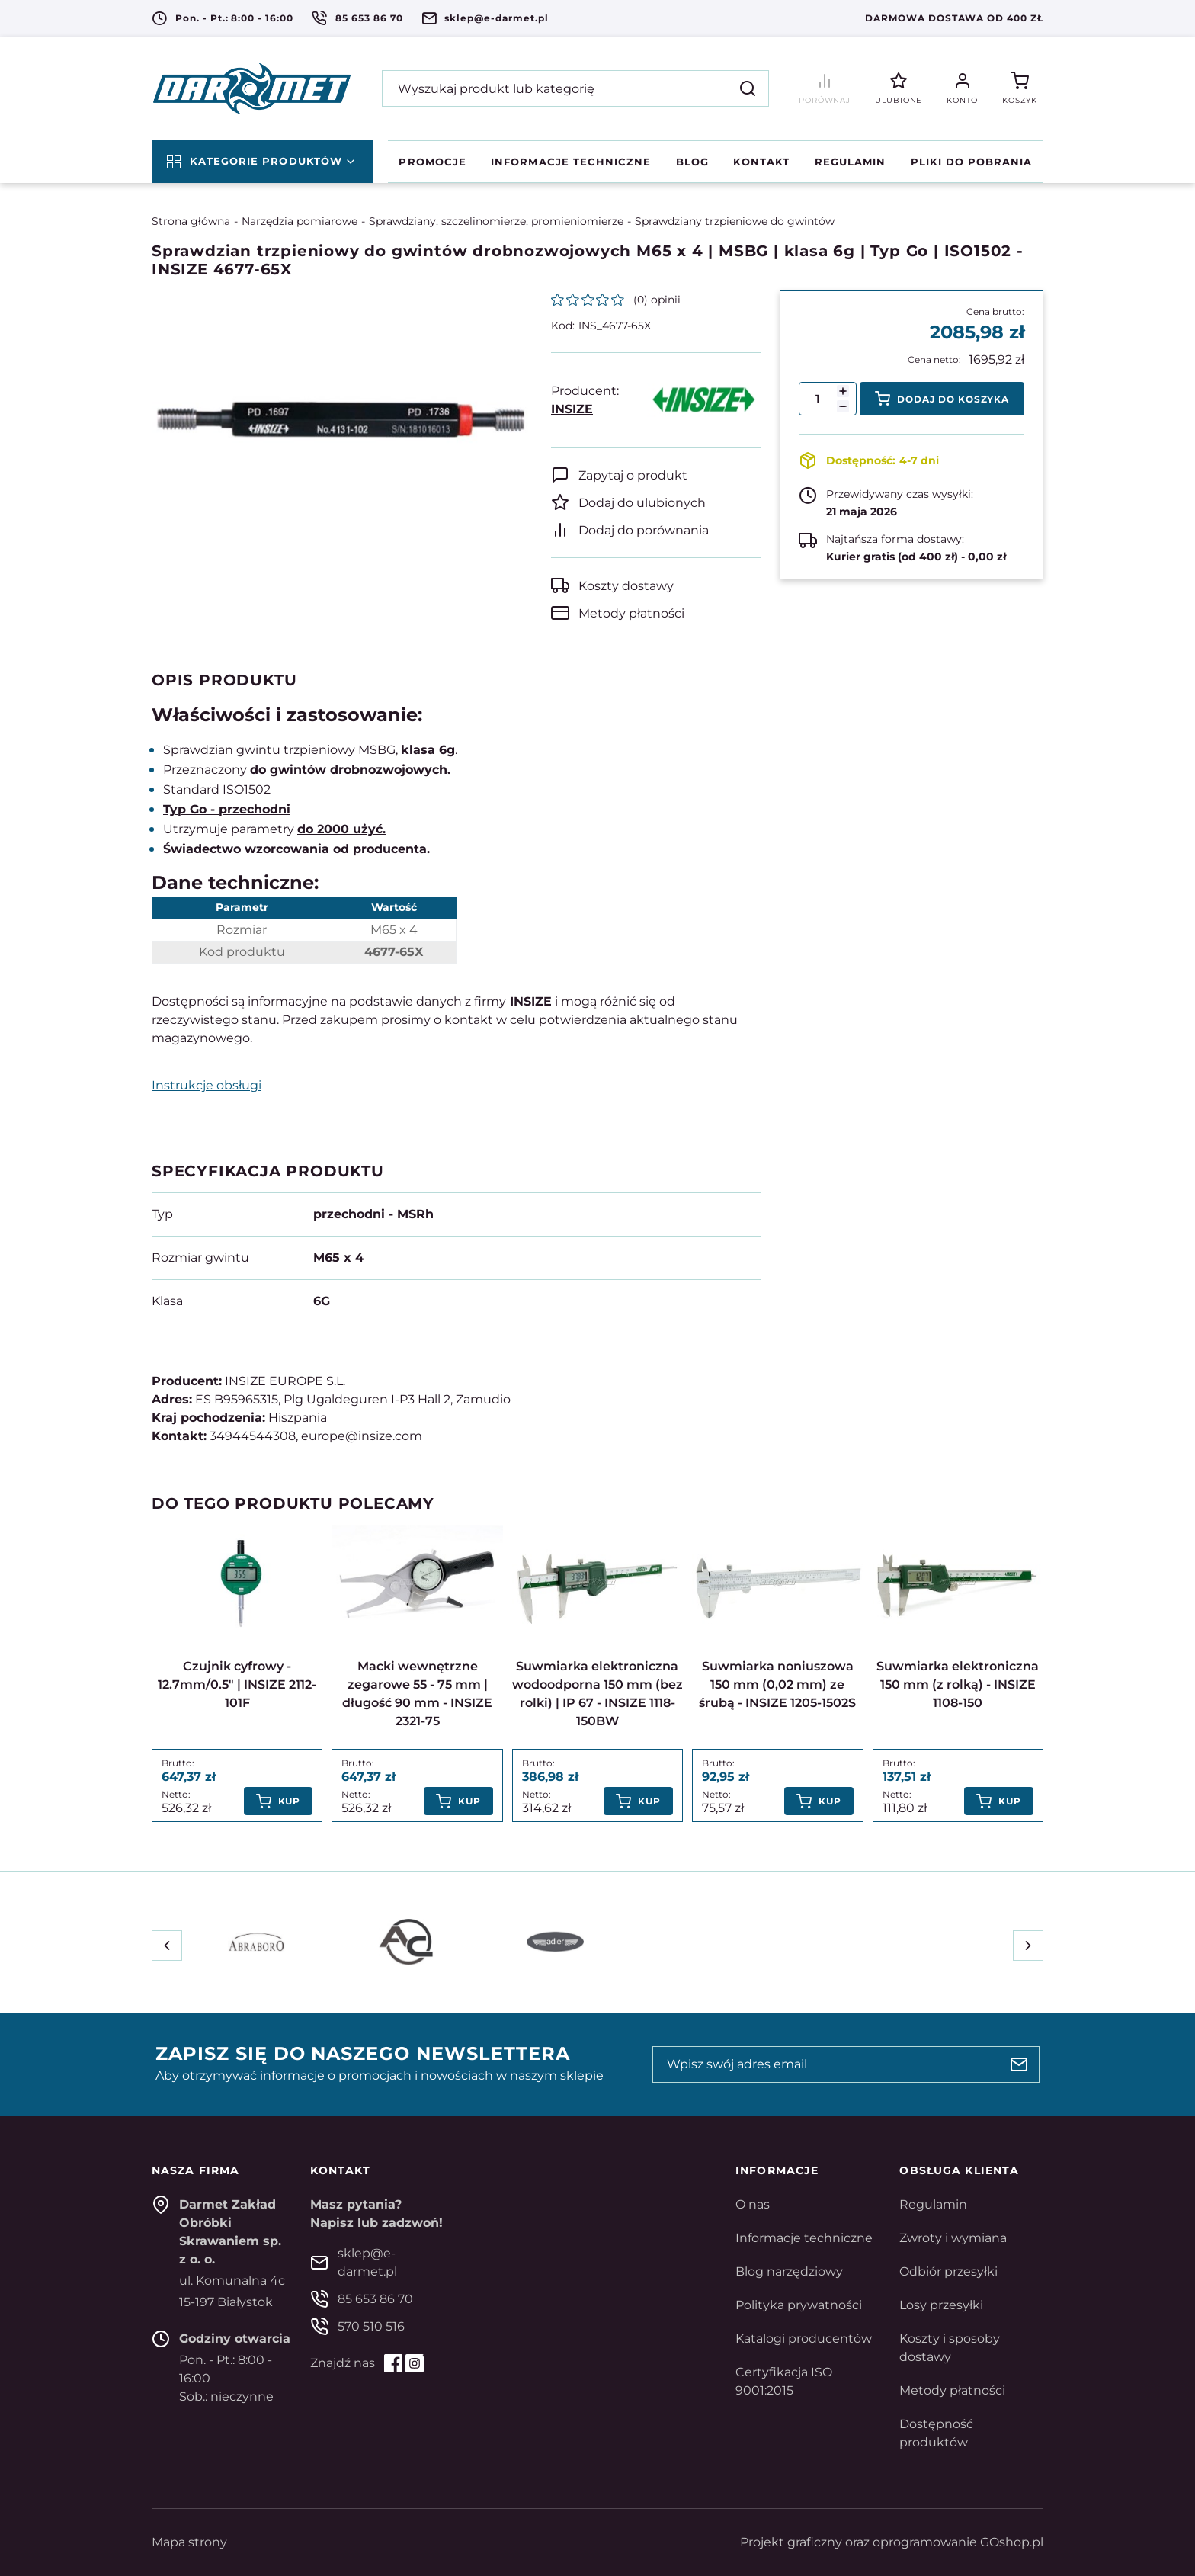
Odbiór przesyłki (948, 2271)
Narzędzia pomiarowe (299, 221)
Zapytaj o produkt (632, 475)
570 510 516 (371, 2326)
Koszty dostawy (626, 586)
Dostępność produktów (936, 2433)
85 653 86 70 (369, 18)
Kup (289, 1801)
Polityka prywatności (798, 2305)
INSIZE (572, 409)
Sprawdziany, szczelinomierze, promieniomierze (496, 221)
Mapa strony (189, 2542)
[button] (843, 406)
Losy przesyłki (941, 2305)
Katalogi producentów (803, 2338)
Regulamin (850, 162)
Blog (692, 162)
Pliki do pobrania (972, 162)
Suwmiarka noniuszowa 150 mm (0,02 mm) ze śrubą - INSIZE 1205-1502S (777, 1684)
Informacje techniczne (571, 162)
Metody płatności (631, 613)
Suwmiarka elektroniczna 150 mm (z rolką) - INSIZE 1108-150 (957, 1684)
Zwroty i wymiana (953, 2238)
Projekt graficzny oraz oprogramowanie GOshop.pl (891, 2542)
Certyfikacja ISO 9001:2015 (783, 2381)
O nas (752, 2204)
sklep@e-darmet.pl (496, 18)
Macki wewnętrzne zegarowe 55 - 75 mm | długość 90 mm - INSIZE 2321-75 (417, 1693)
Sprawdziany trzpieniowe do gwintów (735, 221)
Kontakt (761, 162)
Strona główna (191, 221)
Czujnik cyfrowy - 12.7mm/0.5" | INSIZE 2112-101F (237, 1684)
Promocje (432, 162)
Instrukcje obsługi (206, 1085)
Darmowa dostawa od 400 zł (954, 18)
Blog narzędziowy (789, 2271)
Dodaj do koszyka (953, 399)
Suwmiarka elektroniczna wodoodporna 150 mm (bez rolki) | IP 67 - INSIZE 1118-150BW (597, 1693)
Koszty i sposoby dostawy (949, 2347)
